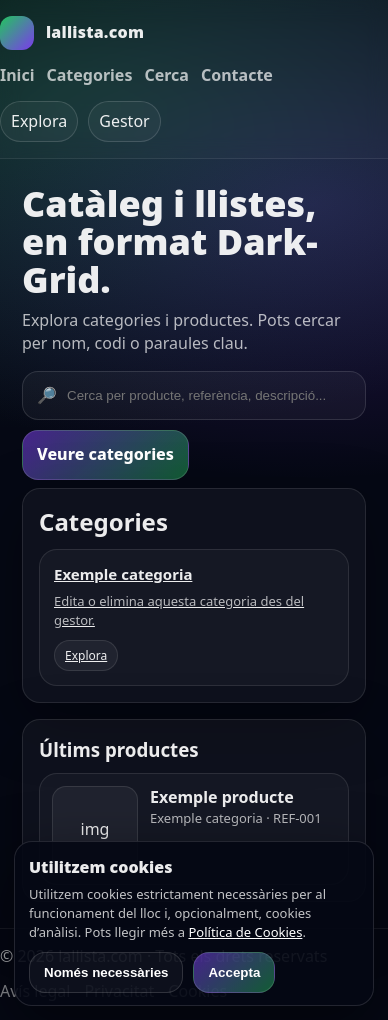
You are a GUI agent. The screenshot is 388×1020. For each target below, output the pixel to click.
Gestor (124, 121)
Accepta (234, 972)
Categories (89, 75)
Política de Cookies (245, 932)
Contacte (237, 75)
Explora (39, 121)
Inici (17, 75)
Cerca (166, 75)
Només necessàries (106, 972)
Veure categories (105, 454)
